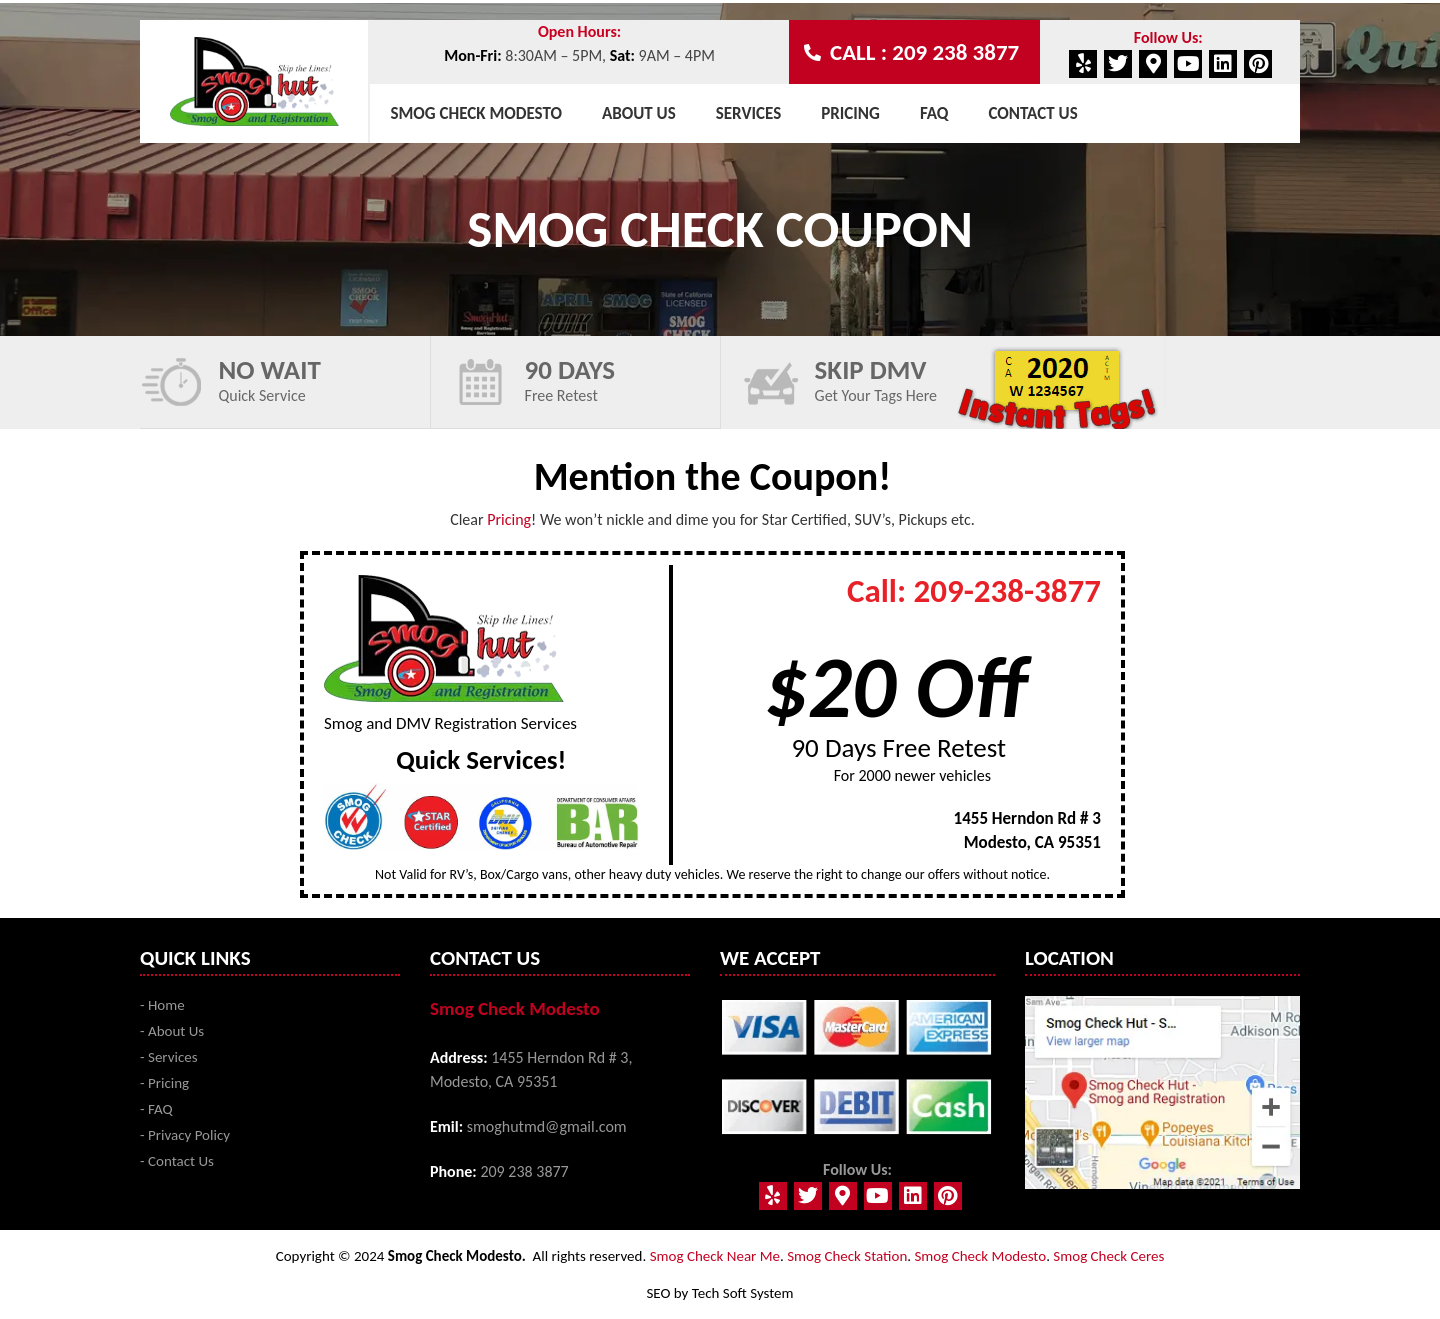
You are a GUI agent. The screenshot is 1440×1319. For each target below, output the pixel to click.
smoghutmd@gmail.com (547, 1126)
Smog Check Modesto (476, 113)
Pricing (850, 113)
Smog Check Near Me (715, 1256)
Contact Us (1032, 113)
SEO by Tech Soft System (719, 1293)
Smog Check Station (847, 1256)
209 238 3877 (524, 1171)
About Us (639, 113)
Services (748, 113)
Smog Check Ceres (1108, 1256)
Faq (934, 113)
